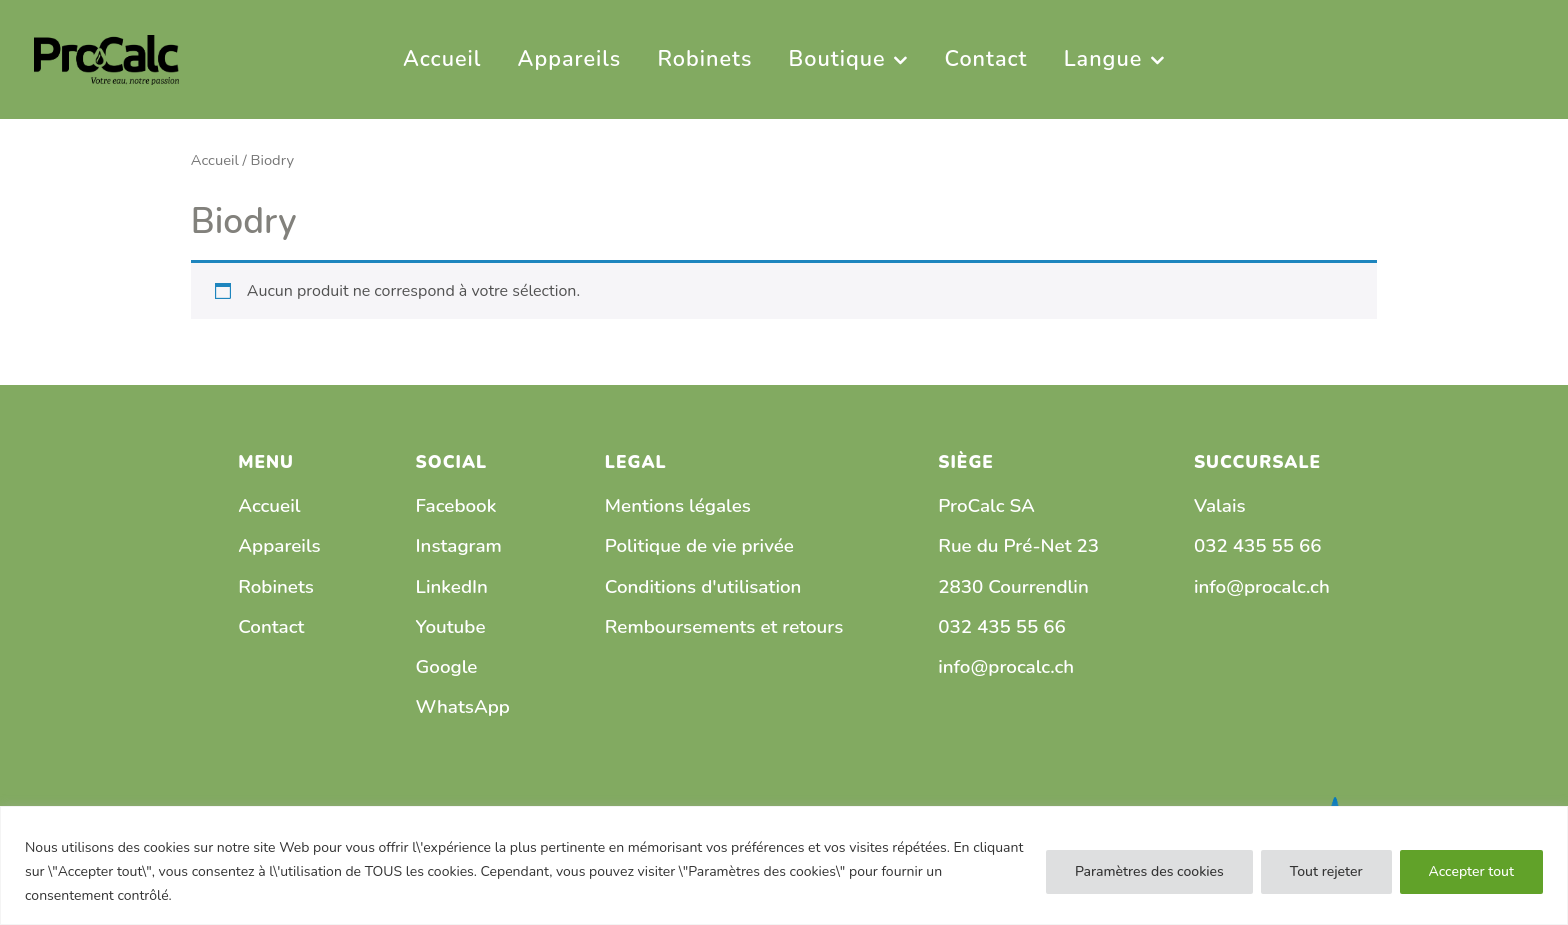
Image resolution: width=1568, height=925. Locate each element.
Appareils (279, 546)
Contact (271, 627)
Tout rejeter (1326, 871)
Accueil (215, 160)
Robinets (276, 587)
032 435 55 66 (1002, 627)
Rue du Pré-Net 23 (1018, 546)
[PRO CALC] (106, 57)
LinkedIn (452, 587)
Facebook (456, 506)
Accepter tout (1471, 871)
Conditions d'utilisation (703, 587)
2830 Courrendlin (1013, 587)
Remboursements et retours (724, 627)
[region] (784, 865)
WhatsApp (463, 707)
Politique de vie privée (699, 546)
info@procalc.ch (1006, 667)
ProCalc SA (986, 506)
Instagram (459, 546)
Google (447, 667)
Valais (1220, 506)
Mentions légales (678, 506)
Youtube (451, 627)
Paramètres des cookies (1149, 871)
